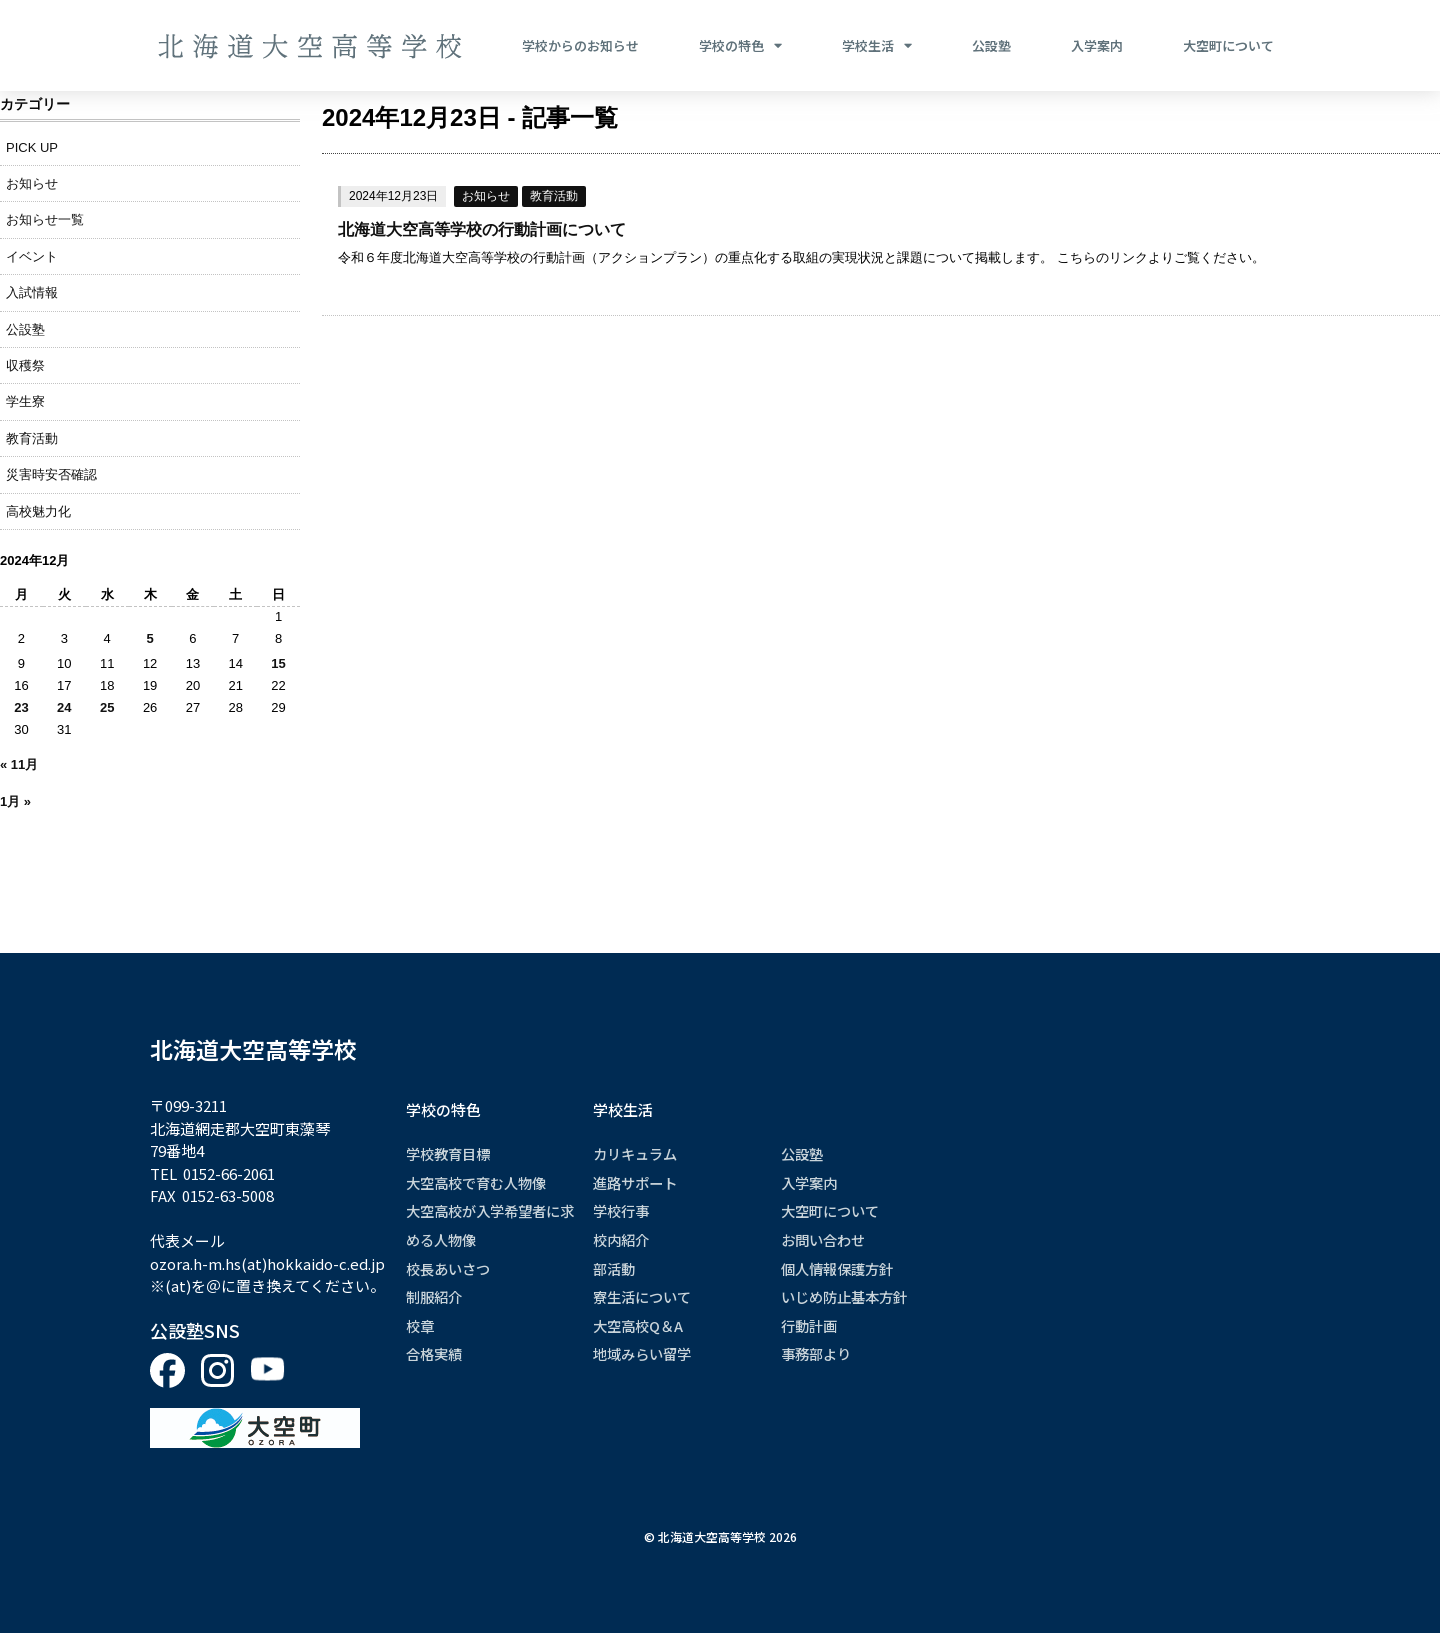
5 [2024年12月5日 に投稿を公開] (150, 638)
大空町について (1228, 45)
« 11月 (19, 764)
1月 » (15, 801)
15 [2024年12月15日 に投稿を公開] (278, 663)
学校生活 (877, 46)
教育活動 (554, 196)
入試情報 (32, 292)
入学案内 (1097, 45)
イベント (32, 256)
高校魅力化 (38, 511)
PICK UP (32, 147)
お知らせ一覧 (45, 219)
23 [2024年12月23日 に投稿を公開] (21, 707)
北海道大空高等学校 (253, 1049)
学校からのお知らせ (580, 45)
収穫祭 (25, 365)
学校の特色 (740, 46)
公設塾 (991, 45)
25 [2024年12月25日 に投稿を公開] (107, 707)
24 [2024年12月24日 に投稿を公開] (64, 707)
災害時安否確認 (51, 474)
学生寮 (25, 401)
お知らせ (486, 196)
